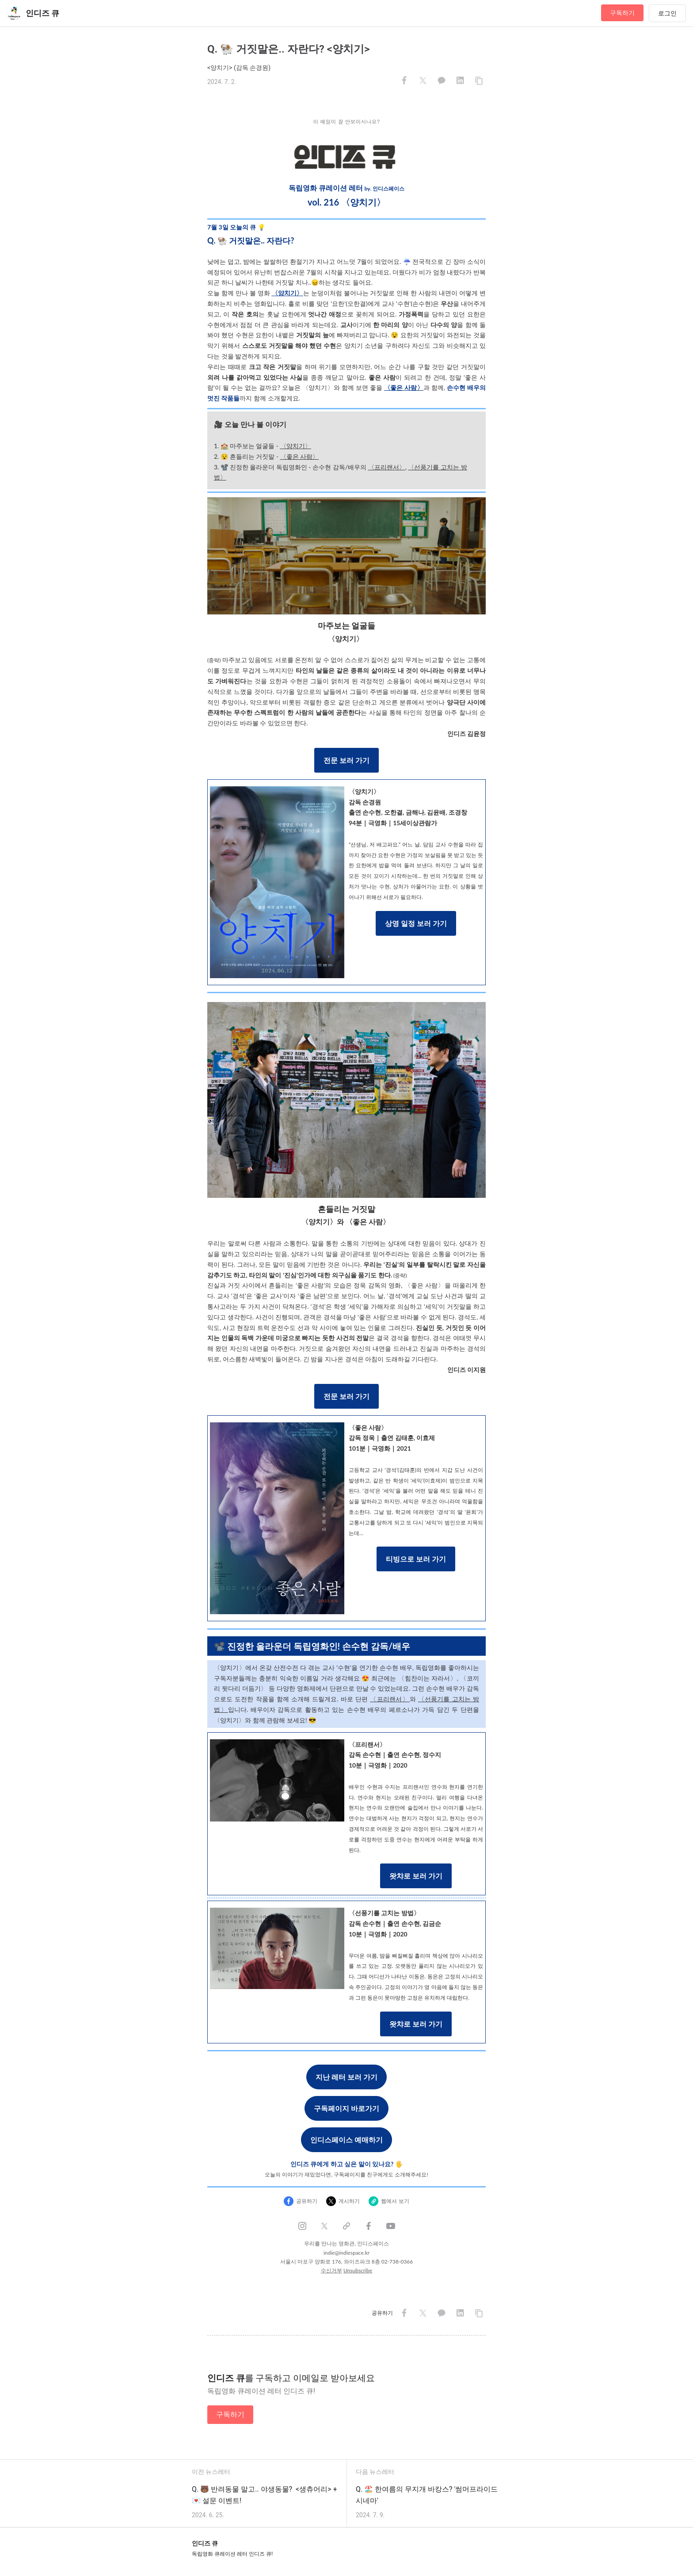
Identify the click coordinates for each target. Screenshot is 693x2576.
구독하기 (622, 12)
